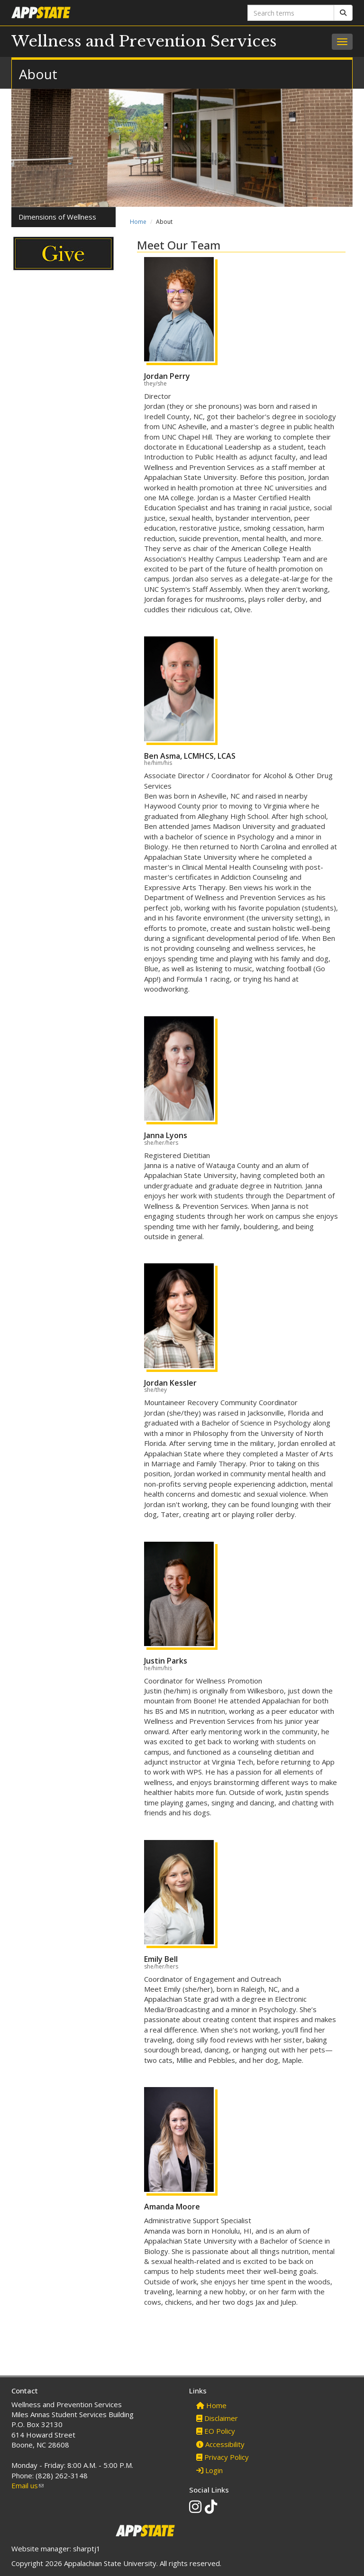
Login (209, 2470)
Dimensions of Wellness (57, 216)
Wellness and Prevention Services (144, 41)
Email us (27, 2485)
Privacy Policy (222, 2457)
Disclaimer (217, 2418)
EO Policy (215, 2431)
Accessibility (220, 2444)
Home (138, 222)
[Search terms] (290, 13)
